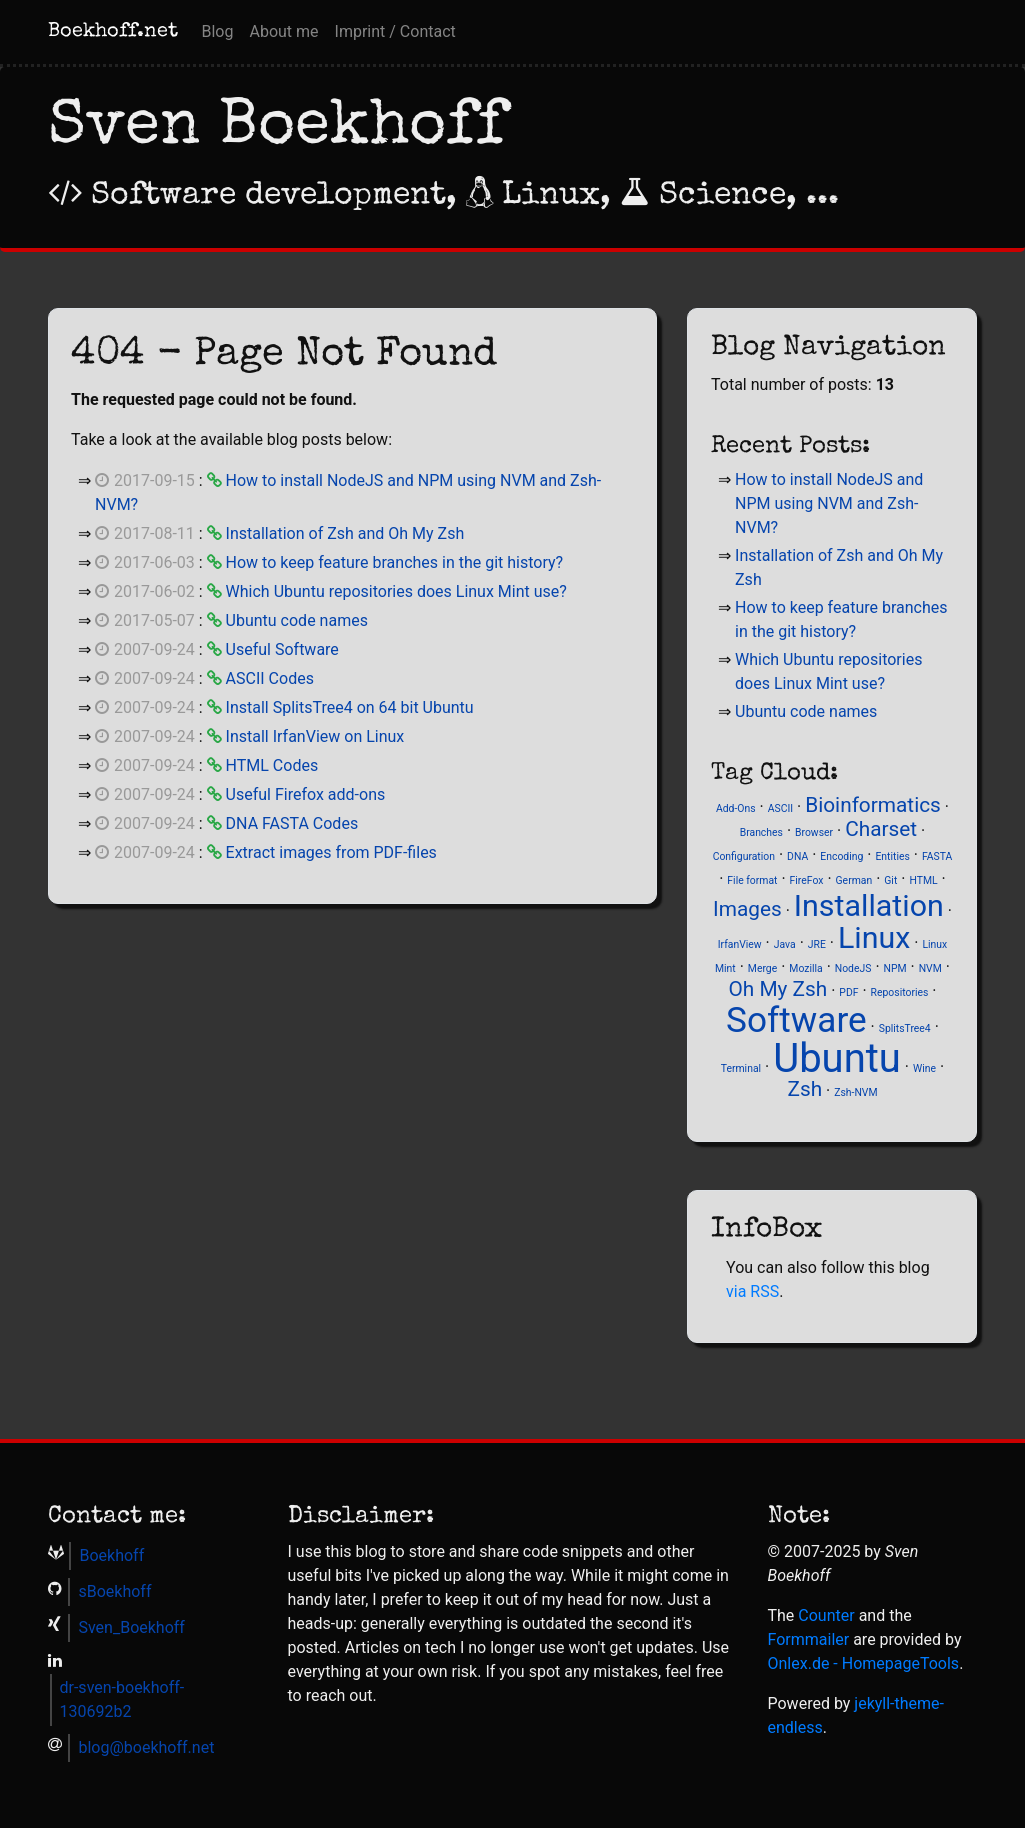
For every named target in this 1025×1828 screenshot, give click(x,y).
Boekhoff (111, 1555)
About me (283, 31)
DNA (797, 856)
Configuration (744, 856)
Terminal (741, 1068)
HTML (923, 880)
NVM (930, 968)
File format (752, 880)
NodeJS (853, 968)
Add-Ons (736, 808)
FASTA (937, 856)
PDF (848, 992)
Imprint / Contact (395, 31)
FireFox (807, 880)
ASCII (780, 808)
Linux (874, 937)
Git (890, 880)
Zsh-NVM (855, 1092)
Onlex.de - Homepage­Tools (864, 1663)
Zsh (804, 1089)
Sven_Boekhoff (131, 1627)
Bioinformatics (873, 805)
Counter (826, 1615)
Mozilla (805, 968)
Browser (814, 832)
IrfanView (740, 944)
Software (796, 1020)
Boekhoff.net (113, 32)
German (854, 880)
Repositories (900, 992)
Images (747, 909)
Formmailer (809, 1639)
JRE (817, 944)
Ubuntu (837, 1058)
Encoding (841, 856)
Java (785, 944)
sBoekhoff (114, 1591)
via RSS (752, 1291)
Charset (881, 829)
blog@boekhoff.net (146, 1747)
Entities (892, 856)
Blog (218, 31)
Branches (761, 832)
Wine (924, 1068)
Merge (762, 968)
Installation (869, 905)
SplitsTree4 (905, 1028)
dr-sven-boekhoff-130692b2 (122, 1699)
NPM (895, 968)
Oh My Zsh (777, 989)
